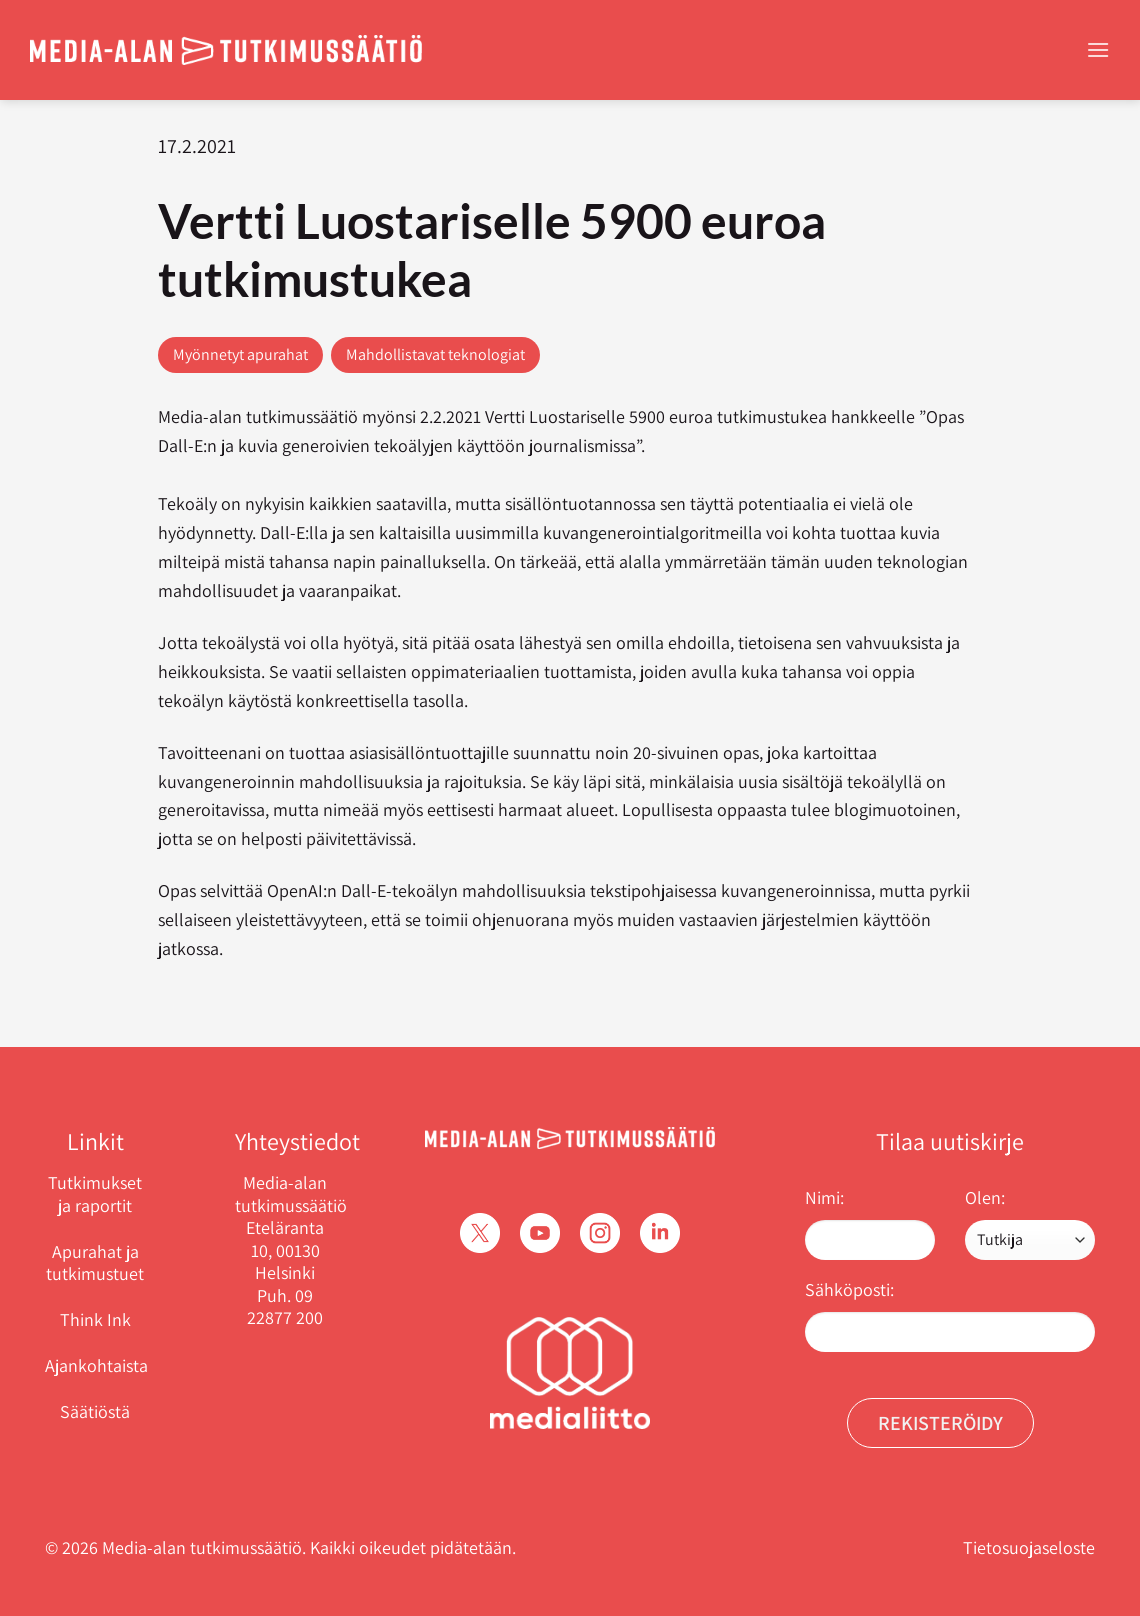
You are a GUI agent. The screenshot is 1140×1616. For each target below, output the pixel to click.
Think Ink (95, 1319)
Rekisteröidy (940, 1423)
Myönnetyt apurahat (240, 354)
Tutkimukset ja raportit (95, 1194)
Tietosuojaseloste (1029, 1547)
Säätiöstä (95, 1411)
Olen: (985, 1197)
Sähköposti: (849, 1289)
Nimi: (824, 1197)
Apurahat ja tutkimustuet (95, 1263)
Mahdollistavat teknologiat (435, 354)
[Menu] (1098, 49)
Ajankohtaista (96, 1365)
